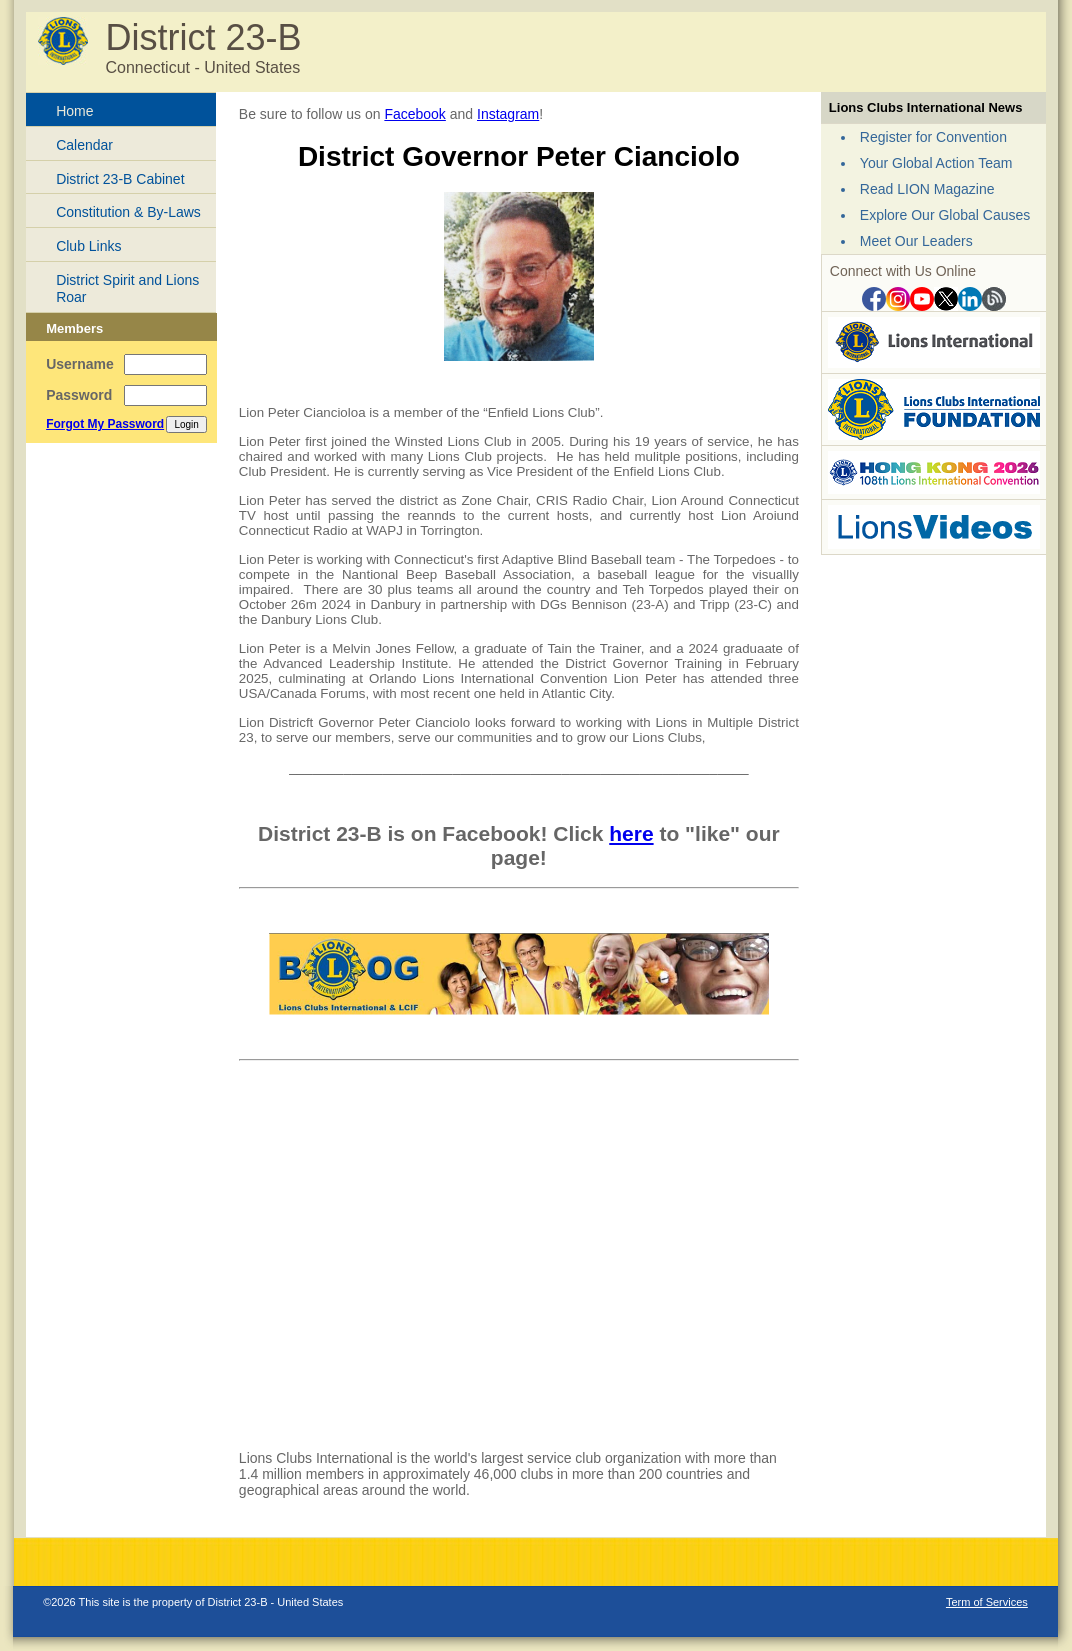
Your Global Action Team (936, 163)
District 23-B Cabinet (120, 179)
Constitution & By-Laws (128, 212)
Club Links (88, 246)
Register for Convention (933, 137)
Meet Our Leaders (916, 241)
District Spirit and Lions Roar (127, 288)
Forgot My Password (105, 424)
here (631, 833)
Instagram (508, 114)
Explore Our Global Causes (945, 215)
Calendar (84, 145)
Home (74, 111)
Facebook (414, 114)
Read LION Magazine (927, 189)
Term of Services (987, 1602)
